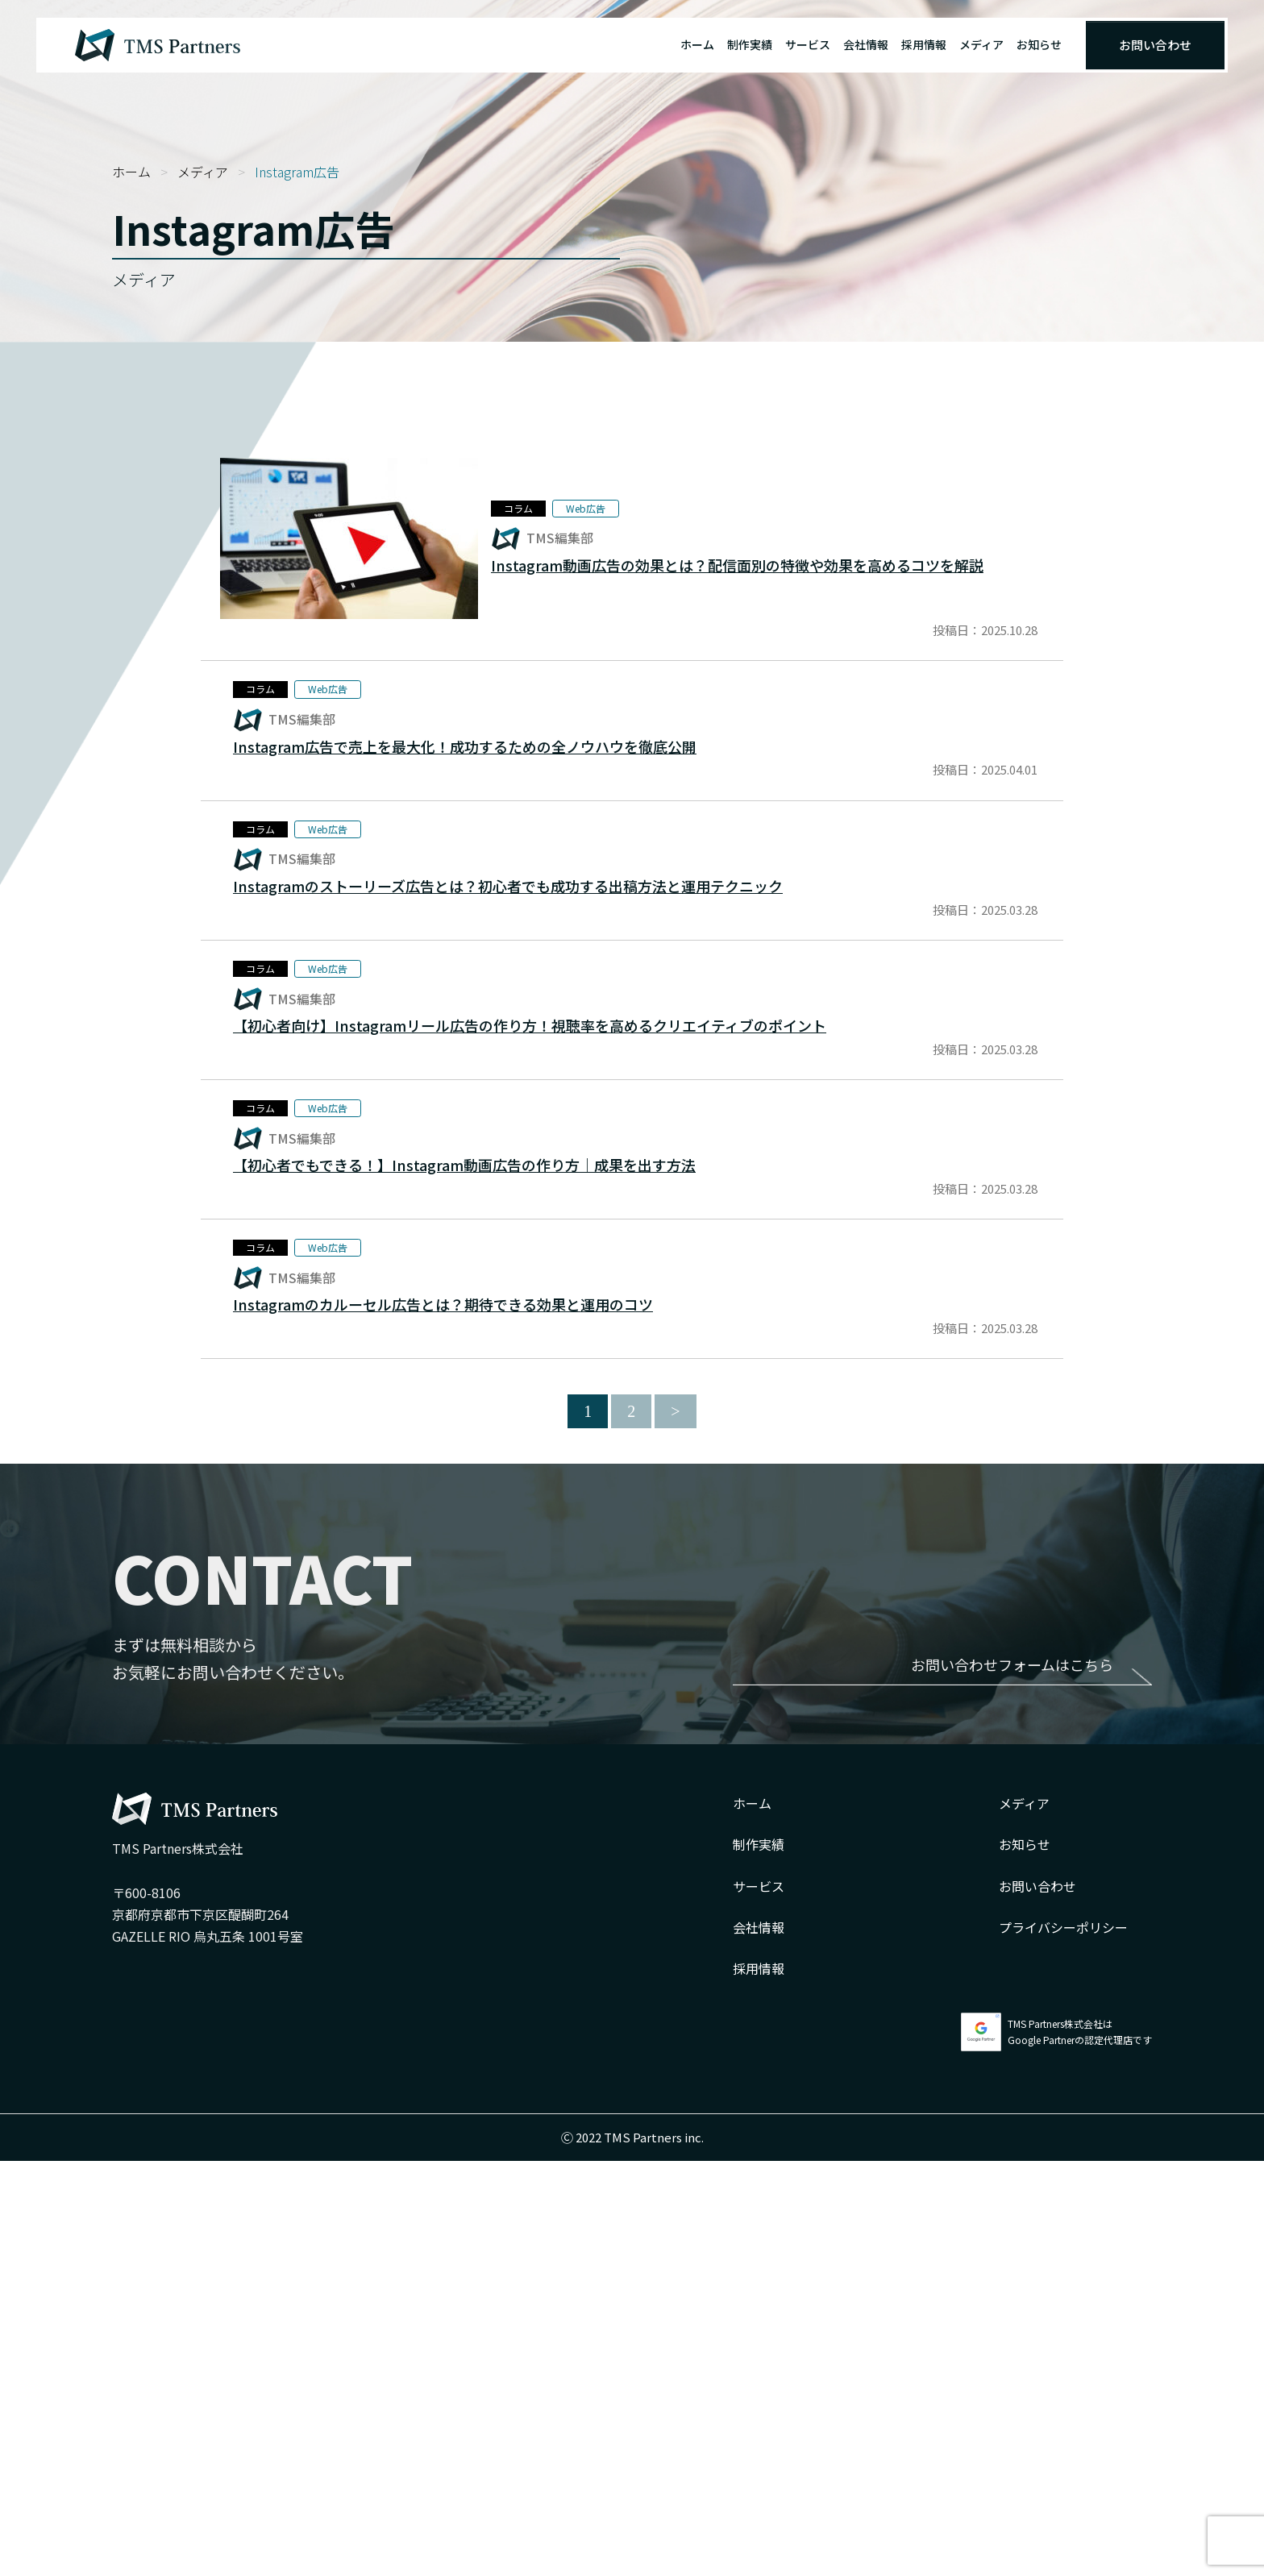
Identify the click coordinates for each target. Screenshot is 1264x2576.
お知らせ (1039, 44)
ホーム (697, 44)
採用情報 (923, 44)
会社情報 (865, 44)
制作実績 (749, 44)
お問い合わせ (1155, 44)
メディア (981, 44)
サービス (807, 44)
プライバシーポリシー (1063, 2342)
